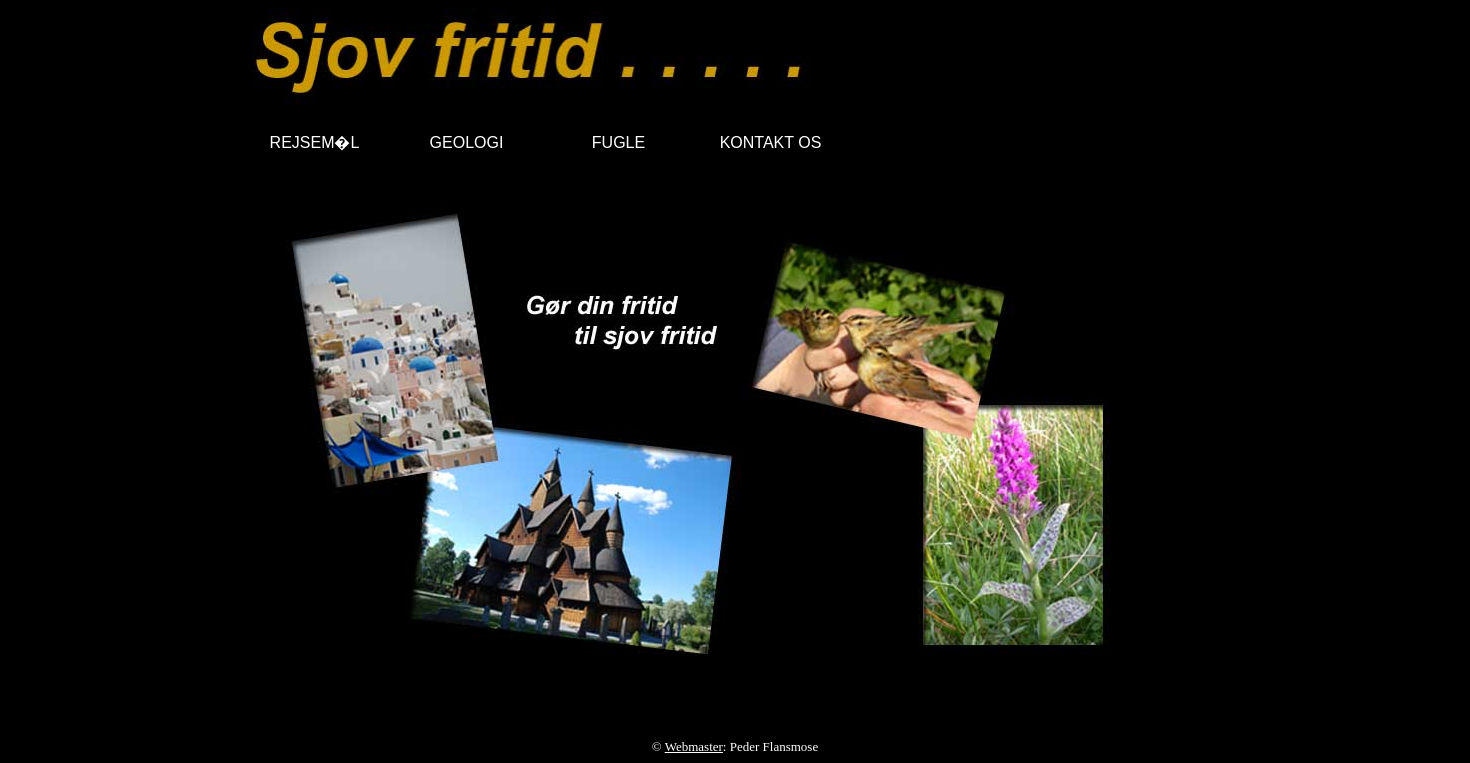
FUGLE (618, 142)
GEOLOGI (467, 142)
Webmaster (694, 746)
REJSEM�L (315, 142)
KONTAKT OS (771, 142)
